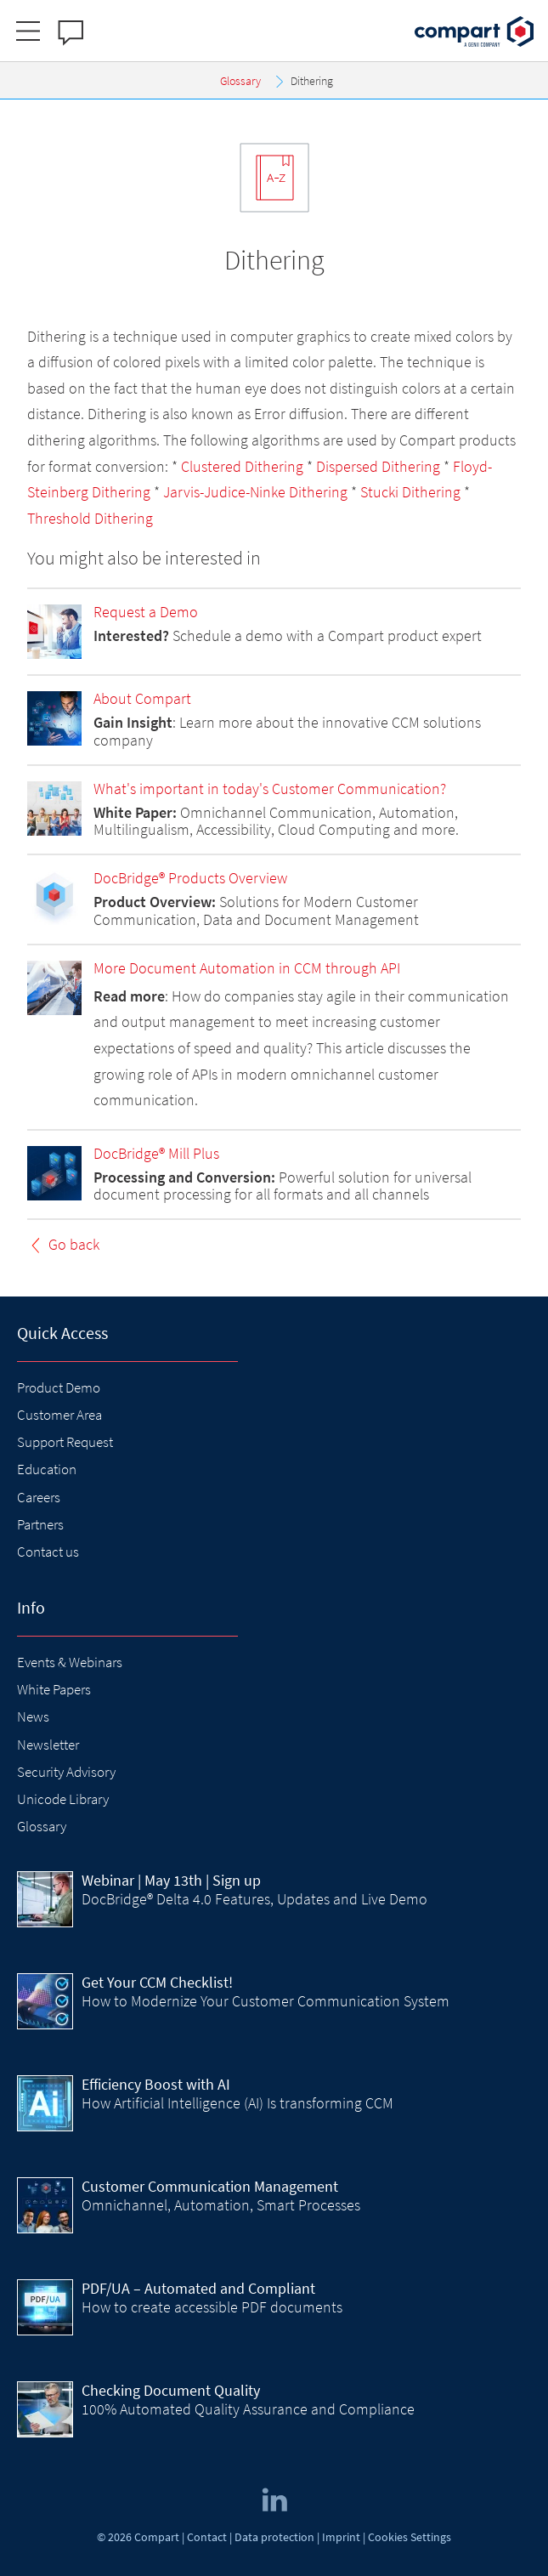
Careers (38, 1497)
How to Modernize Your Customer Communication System (265, 2001)
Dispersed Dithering (378, 466)
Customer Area (59, 1414)
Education (46, 1469)
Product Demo (58, 1387)
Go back (73, 1244)
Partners (40, 1524)
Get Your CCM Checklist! (157, 1982)
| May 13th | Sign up (171, 1880)
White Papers (54, 1689)
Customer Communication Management (210, 2186)
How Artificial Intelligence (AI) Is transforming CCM (237, 2103)
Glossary (41, 1826)
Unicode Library (63, 1799)
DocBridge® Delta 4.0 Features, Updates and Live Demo (254, 1899)
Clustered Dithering (242, 466)
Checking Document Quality (171, 2390)
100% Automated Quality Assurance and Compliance (248, 2409)
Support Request (65, 1442)
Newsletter (48, 1744)
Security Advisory (66, 1771)
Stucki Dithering (410, 492)
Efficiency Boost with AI (156, 2084)
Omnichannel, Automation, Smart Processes (221, 2205)
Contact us (48, 1551)
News (33, 1716)
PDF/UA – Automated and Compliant (198, 2288)
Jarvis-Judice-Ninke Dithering (255, 492)
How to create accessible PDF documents (212, 2307)
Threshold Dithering (90, 518)
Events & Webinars (69, 1662)
